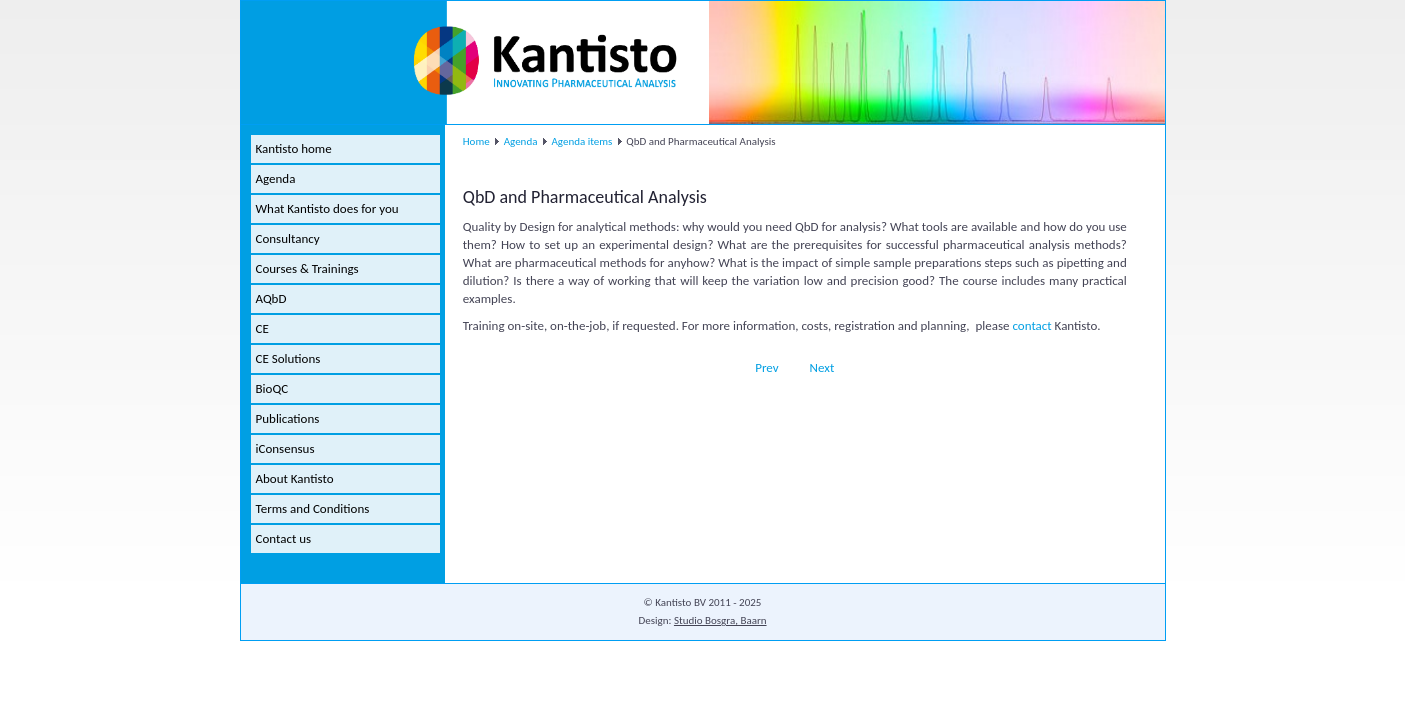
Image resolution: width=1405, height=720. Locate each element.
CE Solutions (288, 358)
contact (1033, 325)
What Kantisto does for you (327, 208)
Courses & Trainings (307, 268)
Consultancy (288, 238)
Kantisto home (294, 148)
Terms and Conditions (313, 508)
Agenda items (581, 141)
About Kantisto (295, 478)
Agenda (276, 178)
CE (262, 328)
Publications (288, 418)
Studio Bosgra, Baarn (720, 620)
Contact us (284, 538)
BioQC (272, 388)
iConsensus (285, 448)
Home (476, 141)
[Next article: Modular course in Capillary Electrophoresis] (831, 367)
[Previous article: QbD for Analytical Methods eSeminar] (758, 367)
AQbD (271, 298)
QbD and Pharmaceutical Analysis (585, 197)
